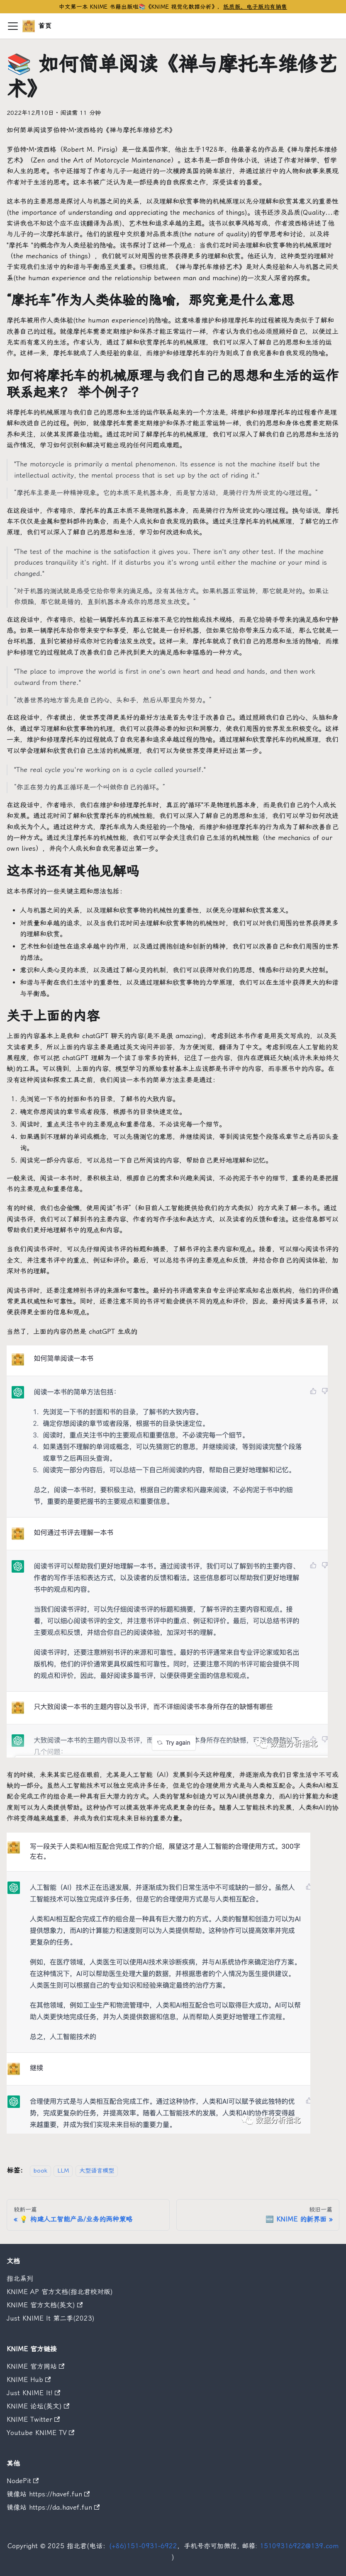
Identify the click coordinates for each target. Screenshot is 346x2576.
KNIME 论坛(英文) (38, 2406)
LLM (63, 2170)
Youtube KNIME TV (40, 2433)
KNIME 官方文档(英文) (45, 2305)
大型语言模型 (96, 2170)
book (40, 2170)
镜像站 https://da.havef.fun (53, 2507)
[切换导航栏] (13, 26)
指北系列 (20, 2278)
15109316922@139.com (299, 2546)
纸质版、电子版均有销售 (255, 6)
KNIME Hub (29, 2380)
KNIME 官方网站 (35, 2366)
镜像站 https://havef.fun (48, 2494)
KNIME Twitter (33, 2419)
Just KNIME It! (33, 2393)
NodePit (23, 2481)
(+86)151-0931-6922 (143, 2546)
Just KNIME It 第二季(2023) (51, 2318)
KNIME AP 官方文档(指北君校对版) (60, 2292)
